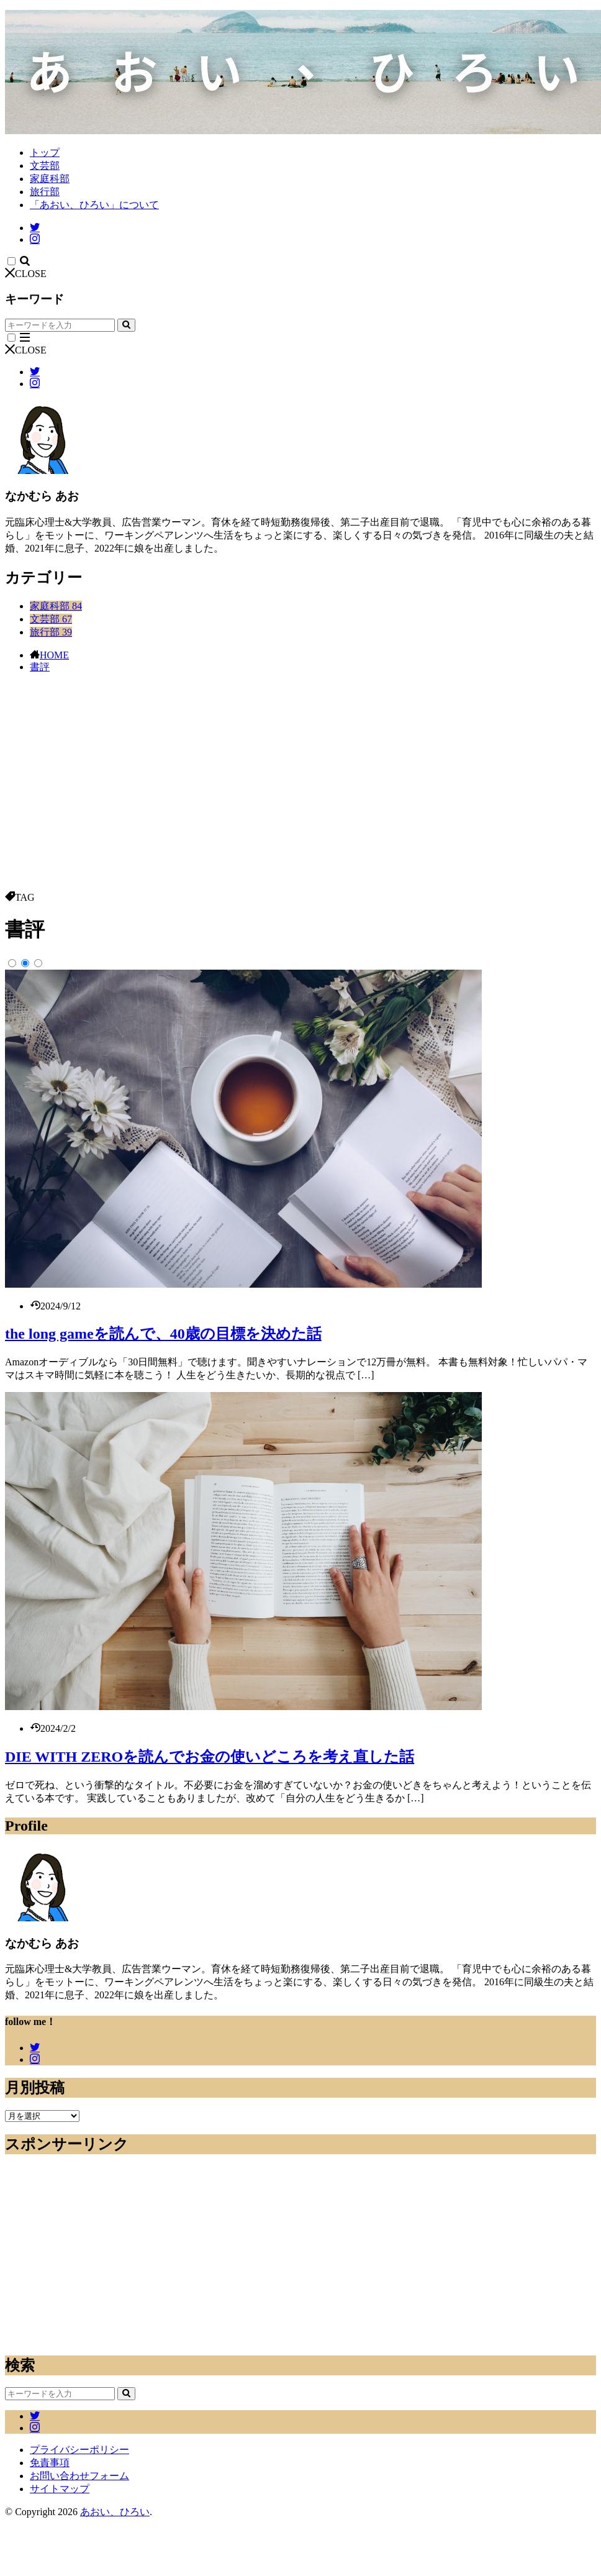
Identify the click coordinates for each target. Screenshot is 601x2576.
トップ (45, 152)
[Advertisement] (300, 798)
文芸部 (45, 165)
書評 (40, 667)
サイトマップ (59, 2488)
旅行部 (45, 191)
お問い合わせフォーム (79, 2475)
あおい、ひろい (115, 2511)
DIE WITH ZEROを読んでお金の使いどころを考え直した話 (209, 1757)
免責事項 (50, 2462)
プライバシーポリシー (79, 2449)
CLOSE (26, 273)
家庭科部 (50, 178)
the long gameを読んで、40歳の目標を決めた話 (163, 1334)
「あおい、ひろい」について (94, 204)
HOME (54, 655)
